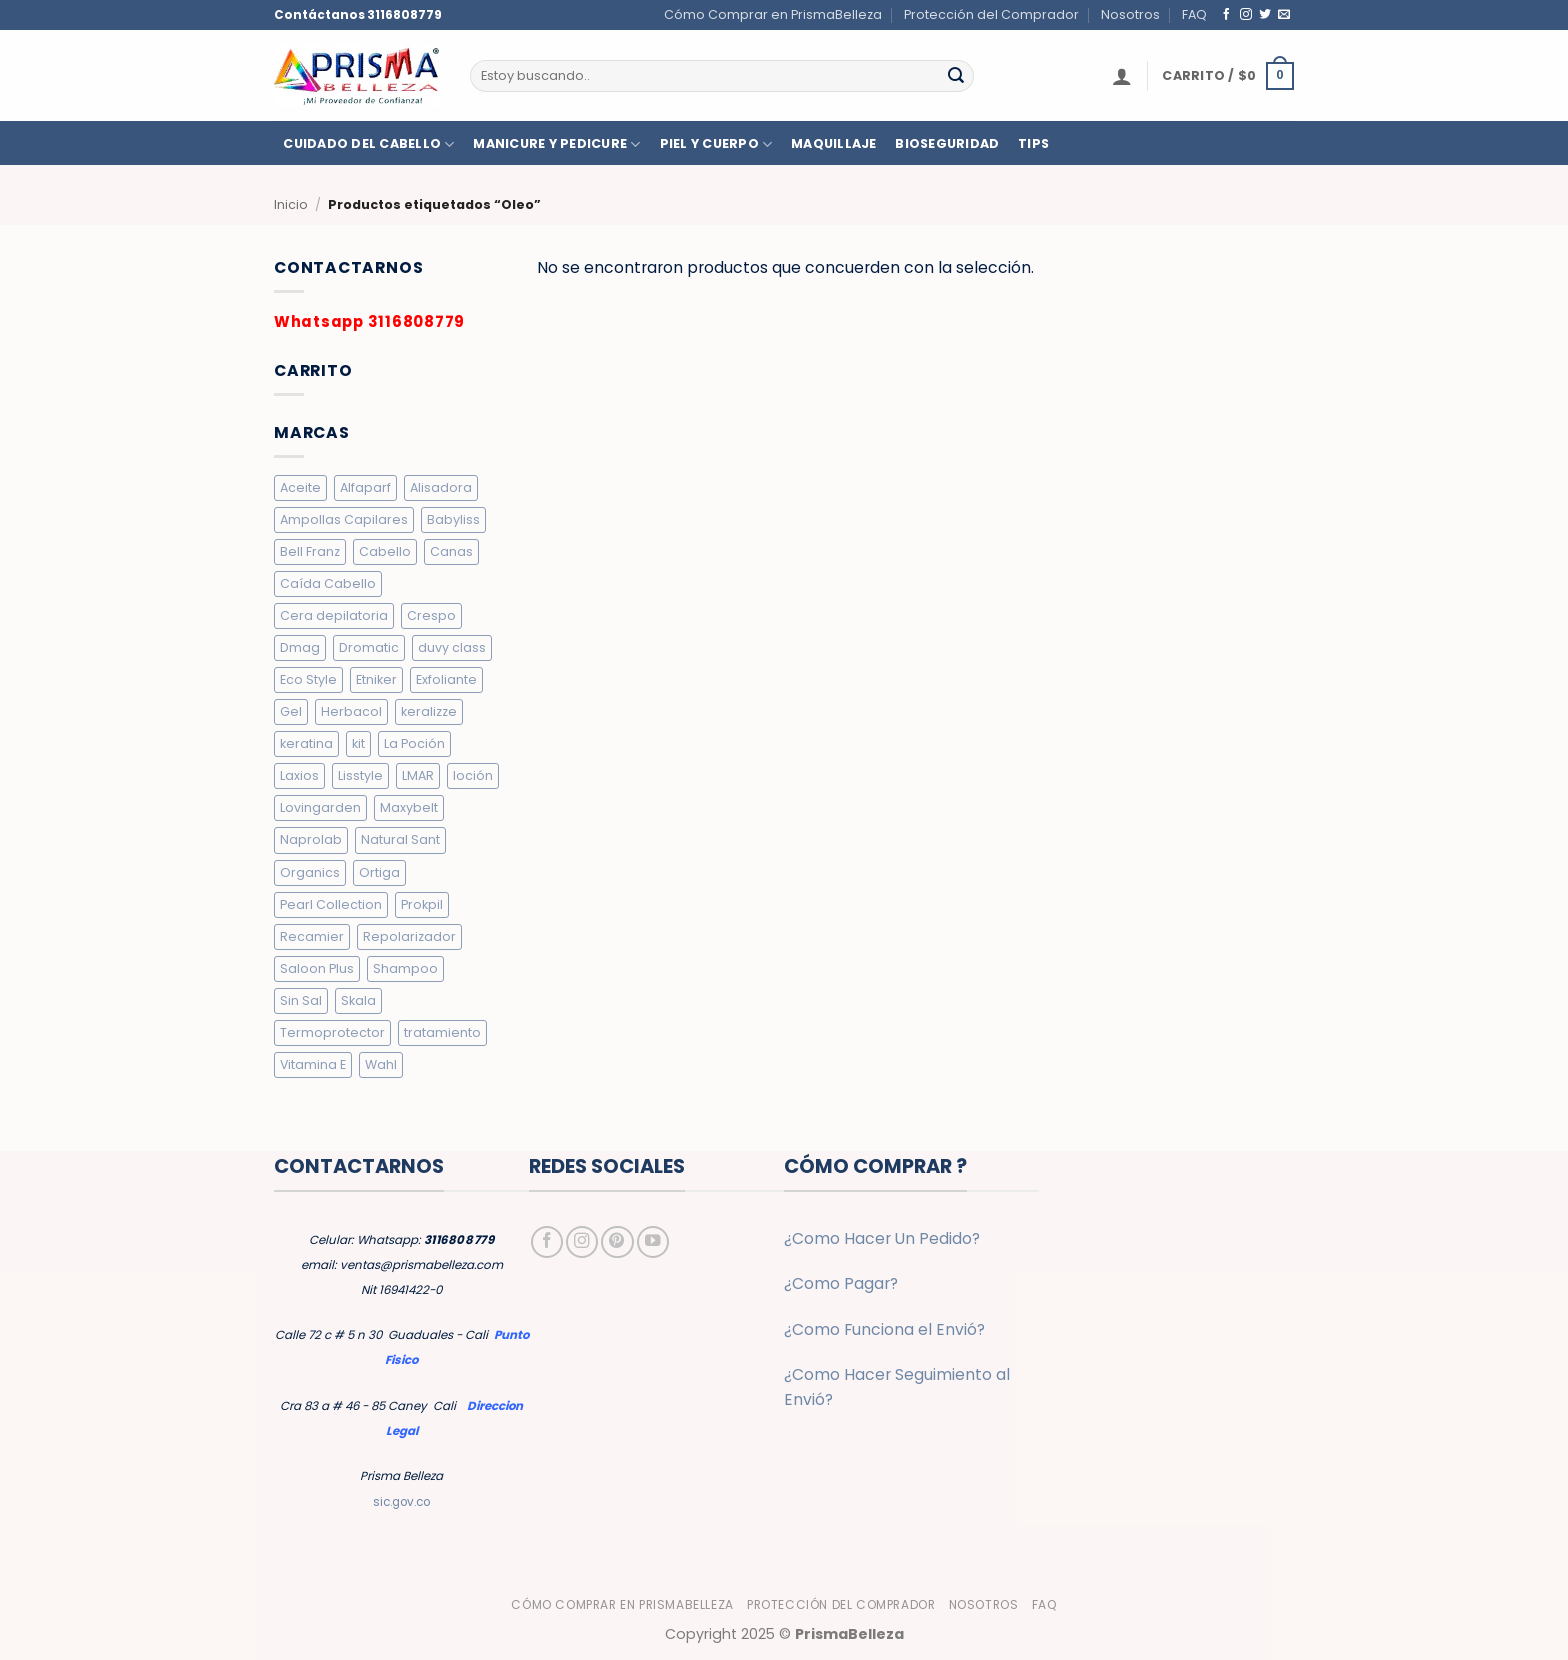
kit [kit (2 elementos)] (358, 743)
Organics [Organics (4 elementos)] (310, 872)
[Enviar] (956, 75)
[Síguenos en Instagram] (1246, 14)
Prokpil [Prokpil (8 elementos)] (422, 904)
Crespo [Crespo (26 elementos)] (431, 615)
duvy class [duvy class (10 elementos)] (452, 647)
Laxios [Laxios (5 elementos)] (299, 775)
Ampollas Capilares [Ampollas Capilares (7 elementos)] (344, 519)
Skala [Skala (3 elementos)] (358, 1000)
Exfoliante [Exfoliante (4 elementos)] (446, 679)
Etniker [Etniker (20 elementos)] (376, 679)
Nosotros (1130, 14)
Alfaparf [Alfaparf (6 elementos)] (365, 487)
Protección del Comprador (991, 14)
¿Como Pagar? (841, 1283)
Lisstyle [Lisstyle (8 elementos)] (360, 775)
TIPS (1033, 144)
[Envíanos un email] (1284, 14)
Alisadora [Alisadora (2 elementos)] (441, 487)
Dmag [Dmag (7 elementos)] (300, 647)
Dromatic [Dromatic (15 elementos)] (369, 647)
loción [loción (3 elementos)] (473, 775)
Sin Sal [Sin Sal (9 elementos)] (301, 1000)
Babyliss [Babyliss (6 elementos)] (453, 519)
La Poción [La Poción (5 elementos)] (414, 743)
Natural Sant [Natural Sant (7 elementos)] (400, 839)
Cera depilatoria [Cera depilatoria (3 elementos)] (334, 615)
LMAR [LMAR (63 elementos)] (418, 775)
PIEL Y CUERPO (716, 144)
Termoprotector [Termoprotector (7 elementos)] (332, 1032)
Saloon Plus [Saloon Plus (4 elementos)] (317, 968)
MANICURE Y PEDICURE (556, 144)
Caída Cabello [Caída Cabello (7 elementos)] (328, 583)
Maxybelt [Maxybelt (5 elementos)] (409, 807)
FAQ (1194, 14)
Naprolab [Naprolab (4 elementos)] (311, 839)
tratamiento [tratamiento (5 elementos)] (442, 1032)
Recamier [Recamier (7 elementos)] (312, 936)
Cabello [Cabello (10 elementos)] (385, 551)
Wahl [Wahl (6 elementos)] (381, 1064)
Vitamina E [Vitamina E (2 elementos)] (313, 1064)
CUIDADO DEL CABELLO (368, 144)
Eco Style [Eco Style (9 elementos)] (308, 679)
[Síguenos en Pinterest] (617, 1242)
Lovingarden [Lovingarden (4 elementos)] (320, 807)
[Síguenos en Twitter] (1265, 14)
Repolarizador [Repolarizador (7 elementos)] (409, 936)
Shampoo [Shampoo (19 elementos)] (405, 968)
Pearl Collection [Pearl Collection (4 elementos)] (331, 904)
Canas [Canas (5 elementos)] (451, 551)
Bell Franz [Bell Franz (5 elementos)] (310, 551)
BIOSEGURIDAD (947, 144)
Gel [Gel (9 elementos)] (291, 711)
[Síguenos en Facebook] (1227, 14)
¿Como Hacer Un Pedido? (882, 1238)
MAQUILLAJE (834, 144)
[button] (1122, 76)
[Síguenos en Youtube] (653, 1242)
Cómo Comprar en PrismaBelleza (773, 14)
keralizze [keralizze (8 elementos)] (429, 711)
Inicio (291, 204)
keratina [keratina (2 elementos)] (306, 743)
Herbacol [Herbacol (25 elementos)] (351, 711)
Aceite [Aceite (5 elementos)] (300, 487)
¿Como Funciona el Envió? (884, 1329)
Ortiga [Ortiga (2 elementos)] (379, 872)
